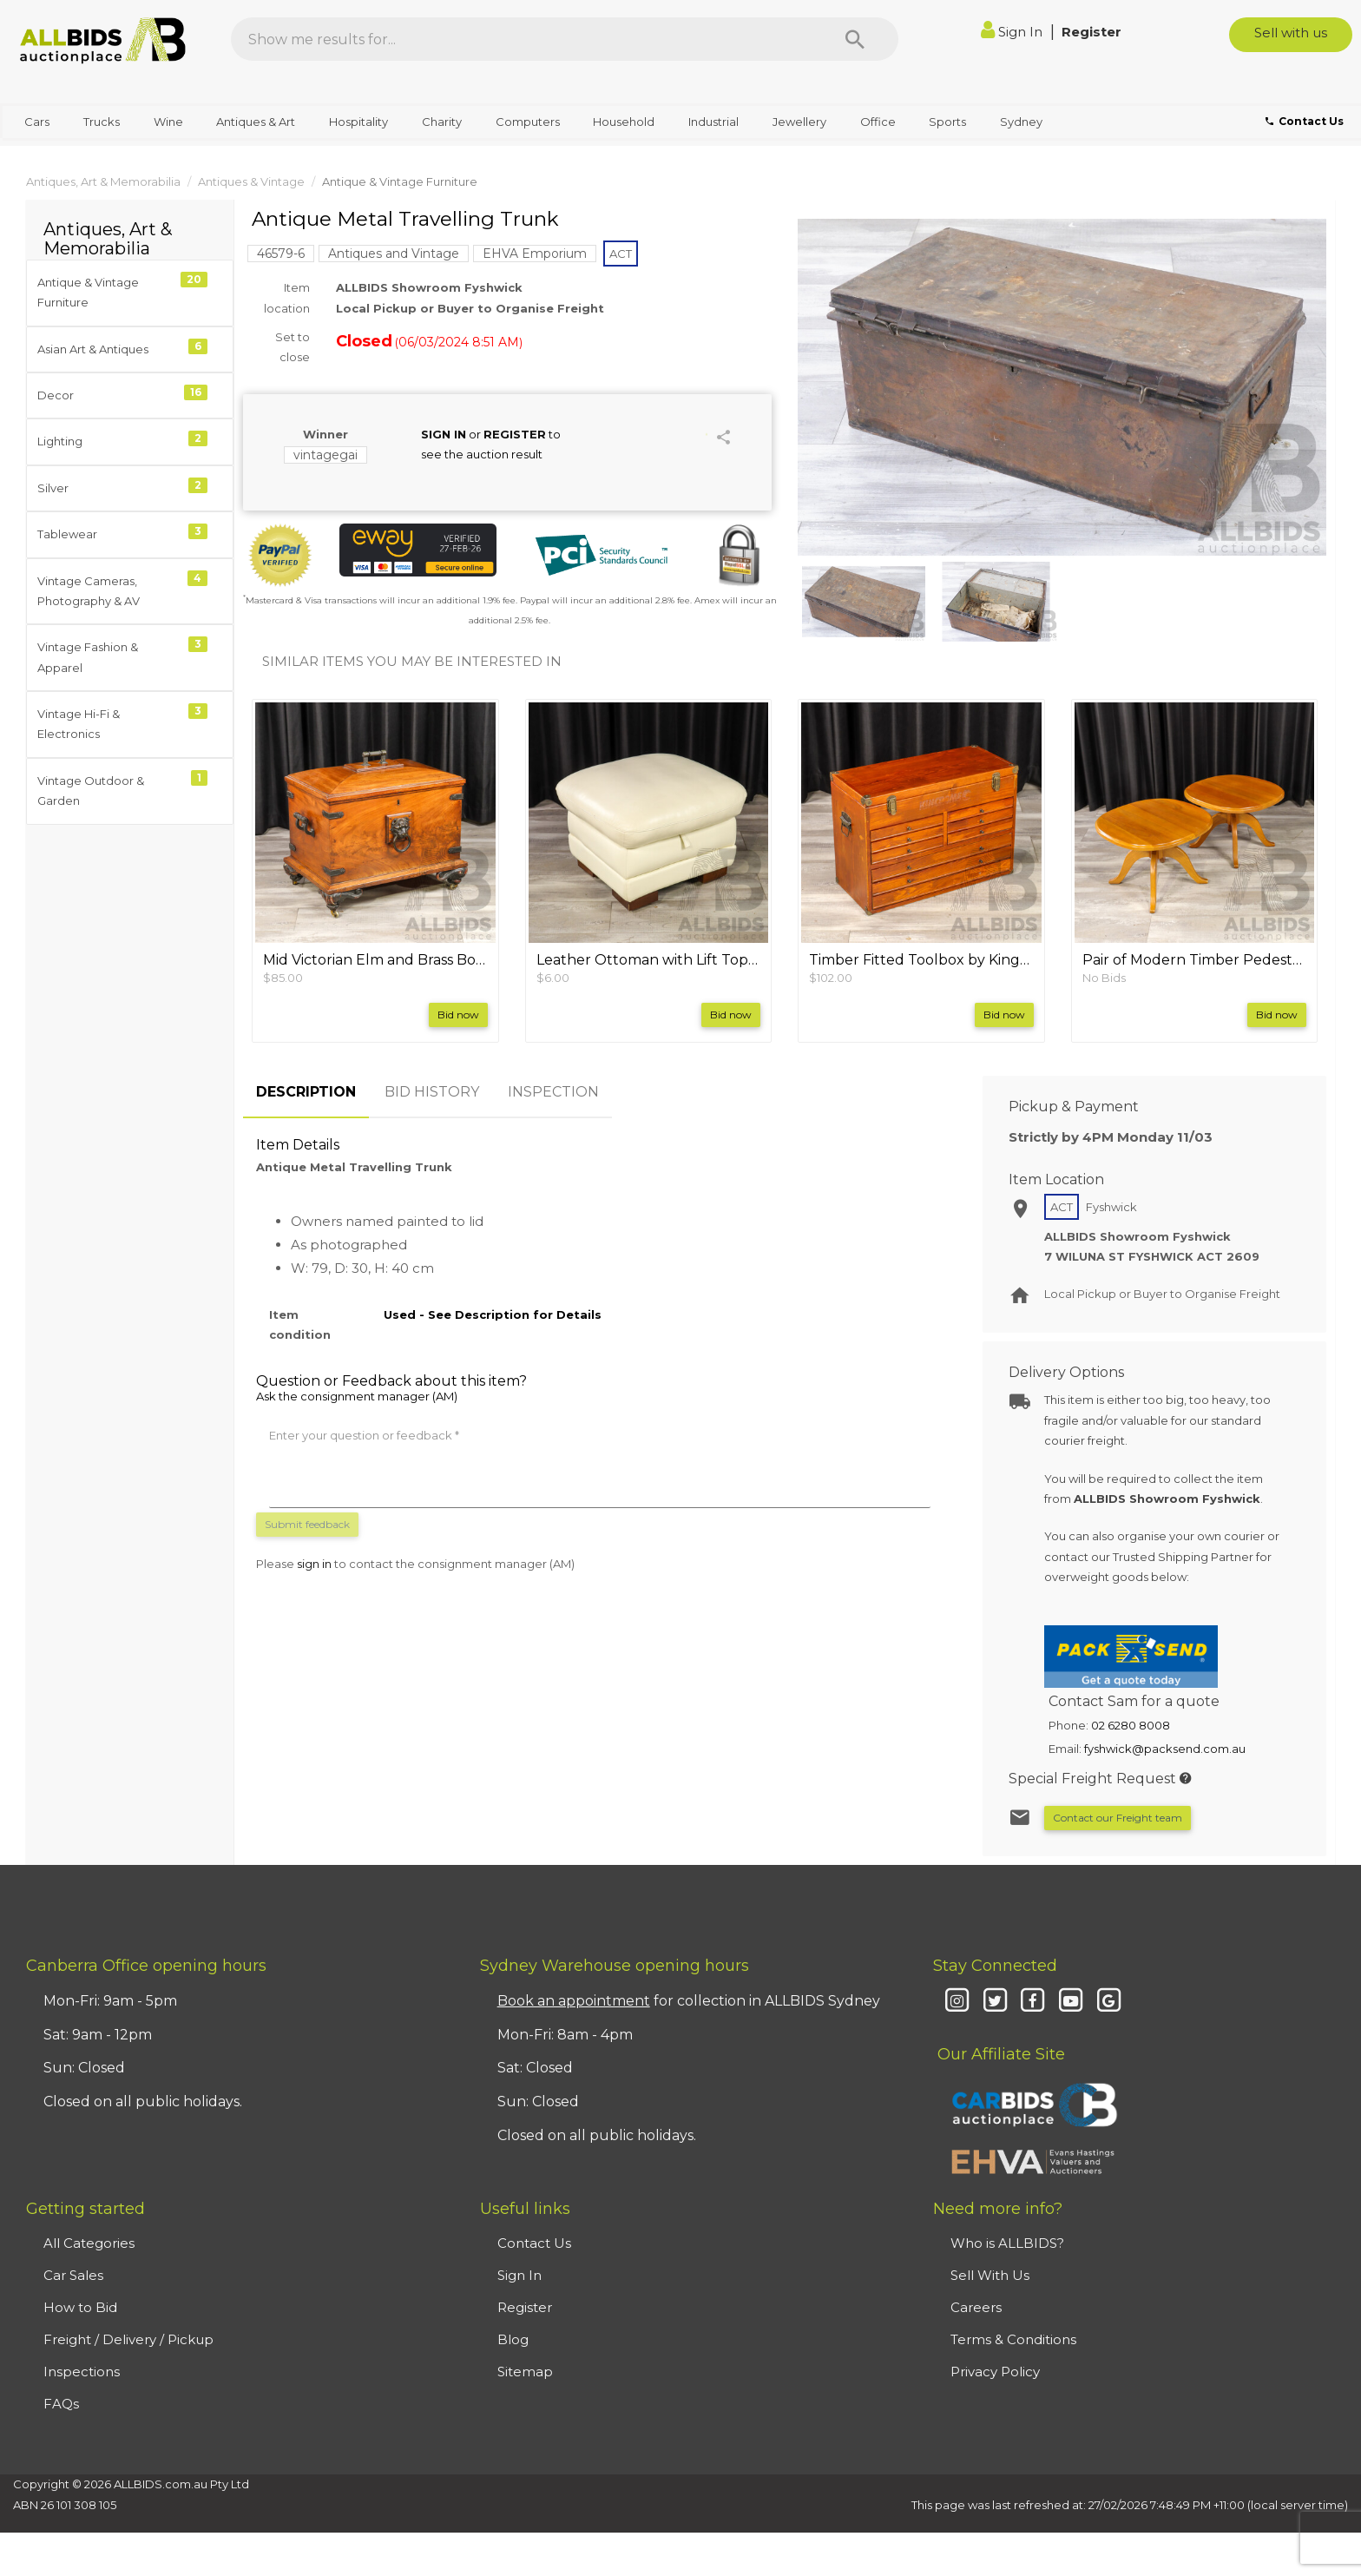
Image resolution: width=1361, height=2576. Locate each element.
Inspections (81, 2371)
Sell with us (1290, 32)
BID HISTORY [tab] (432, 1092)
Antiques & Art (255, 121)
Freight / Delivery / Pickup (128, 2339)
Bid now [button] (458, 1014)
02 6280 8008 (1130, 1725)
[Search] (855, 39)
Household (623, 121)
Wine (168, 121)
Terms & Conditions (1013, 2339)
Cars (36, 121)
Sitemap (525, 2371)
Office (878, 121)
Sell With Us (989, 2275)
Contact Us (534, 2243)
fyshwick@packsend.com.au (1165, 1749)
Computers (528, 121)
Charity (442, 121)
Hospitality (358, 121)
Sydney (1021, 121)
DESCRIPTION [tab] (306, 1092)
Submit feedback (307, 1524)
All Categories (89, 2243)
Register (1091, 31)
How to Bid (80, 2307)
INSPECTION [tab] (553, 1092)
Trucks (101, 121)
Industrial (713, 121)
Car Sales (73, 2275)
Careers (976, 2307)
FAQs (61, 2403)
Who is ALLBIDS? (1007, 2243)
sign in (314, 1564)
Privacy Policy (995, 2371)
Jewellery (799, 121)
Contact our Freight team (1117, 1817)
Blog (513, 2339)
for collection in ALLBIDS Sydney (688, 2001)
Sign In (1013, 31)
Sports (947, 121)
